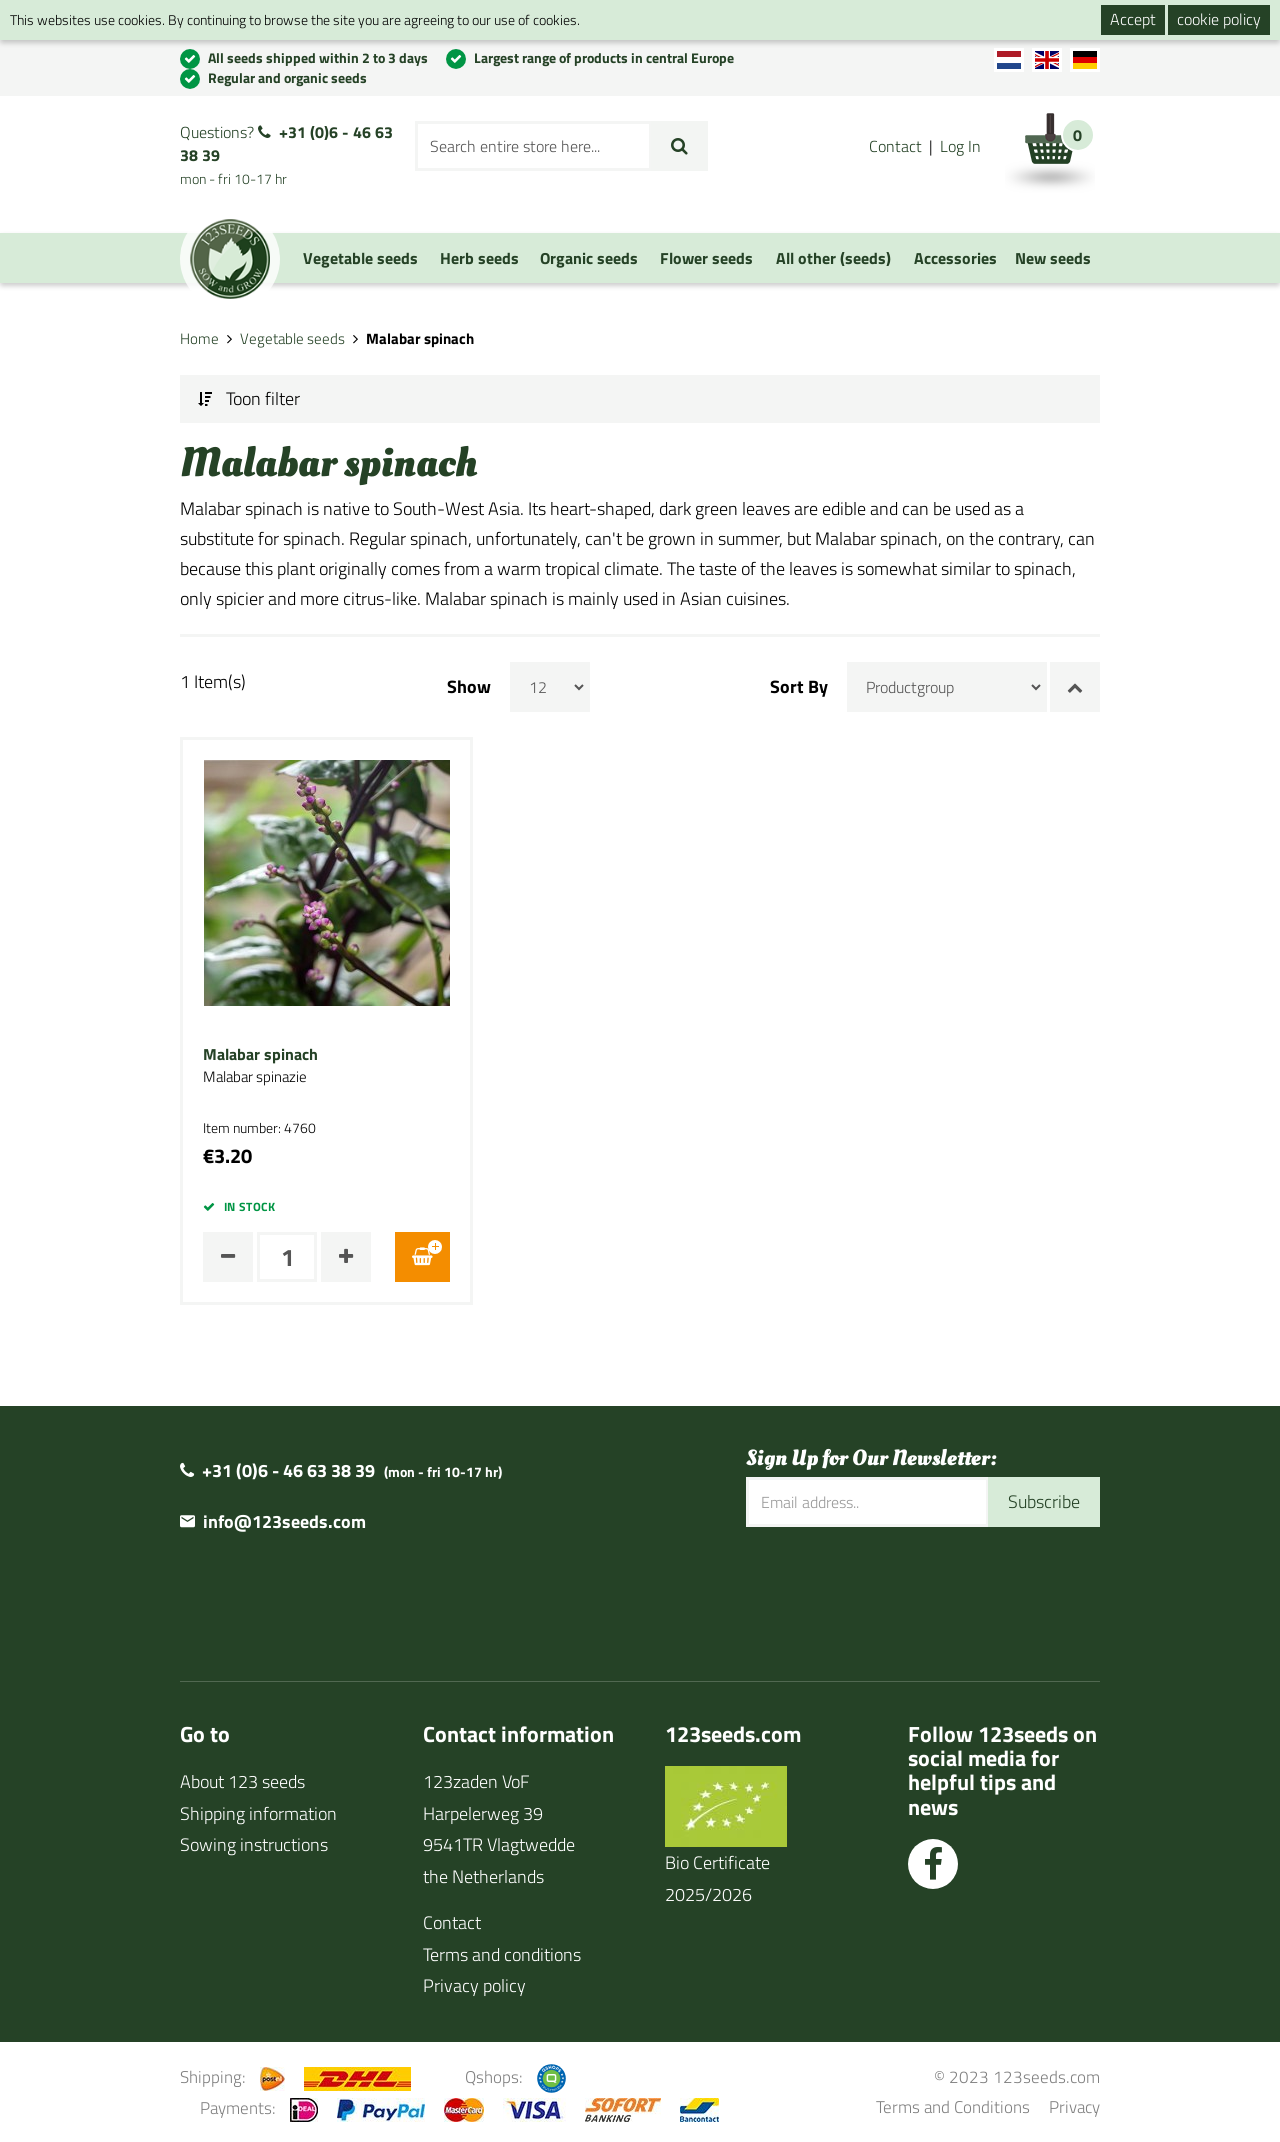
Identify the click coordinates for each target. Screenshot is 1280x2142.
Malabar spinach (260, 1055)
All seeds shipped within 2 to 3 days (318, 57)
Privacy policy (474, 1985)
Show (469, 687)
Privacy (1074, 2106)
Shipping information (258, 1813)
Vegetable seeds (292, 338)
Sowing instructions (254, 1844)
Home (199, 338)
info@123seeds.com (284, 1521)
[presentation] (898, 1592)
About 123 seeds (242, 1781)
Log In (960, 146)
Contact (895, 146)
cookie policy (1219, 19)
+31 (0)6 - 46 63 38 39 (286, 143)
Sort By (799, 687)
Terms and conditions (502, 1954)
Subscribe (1044, 1501)
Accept (1133, 19)
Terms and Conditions (953, 2106)
